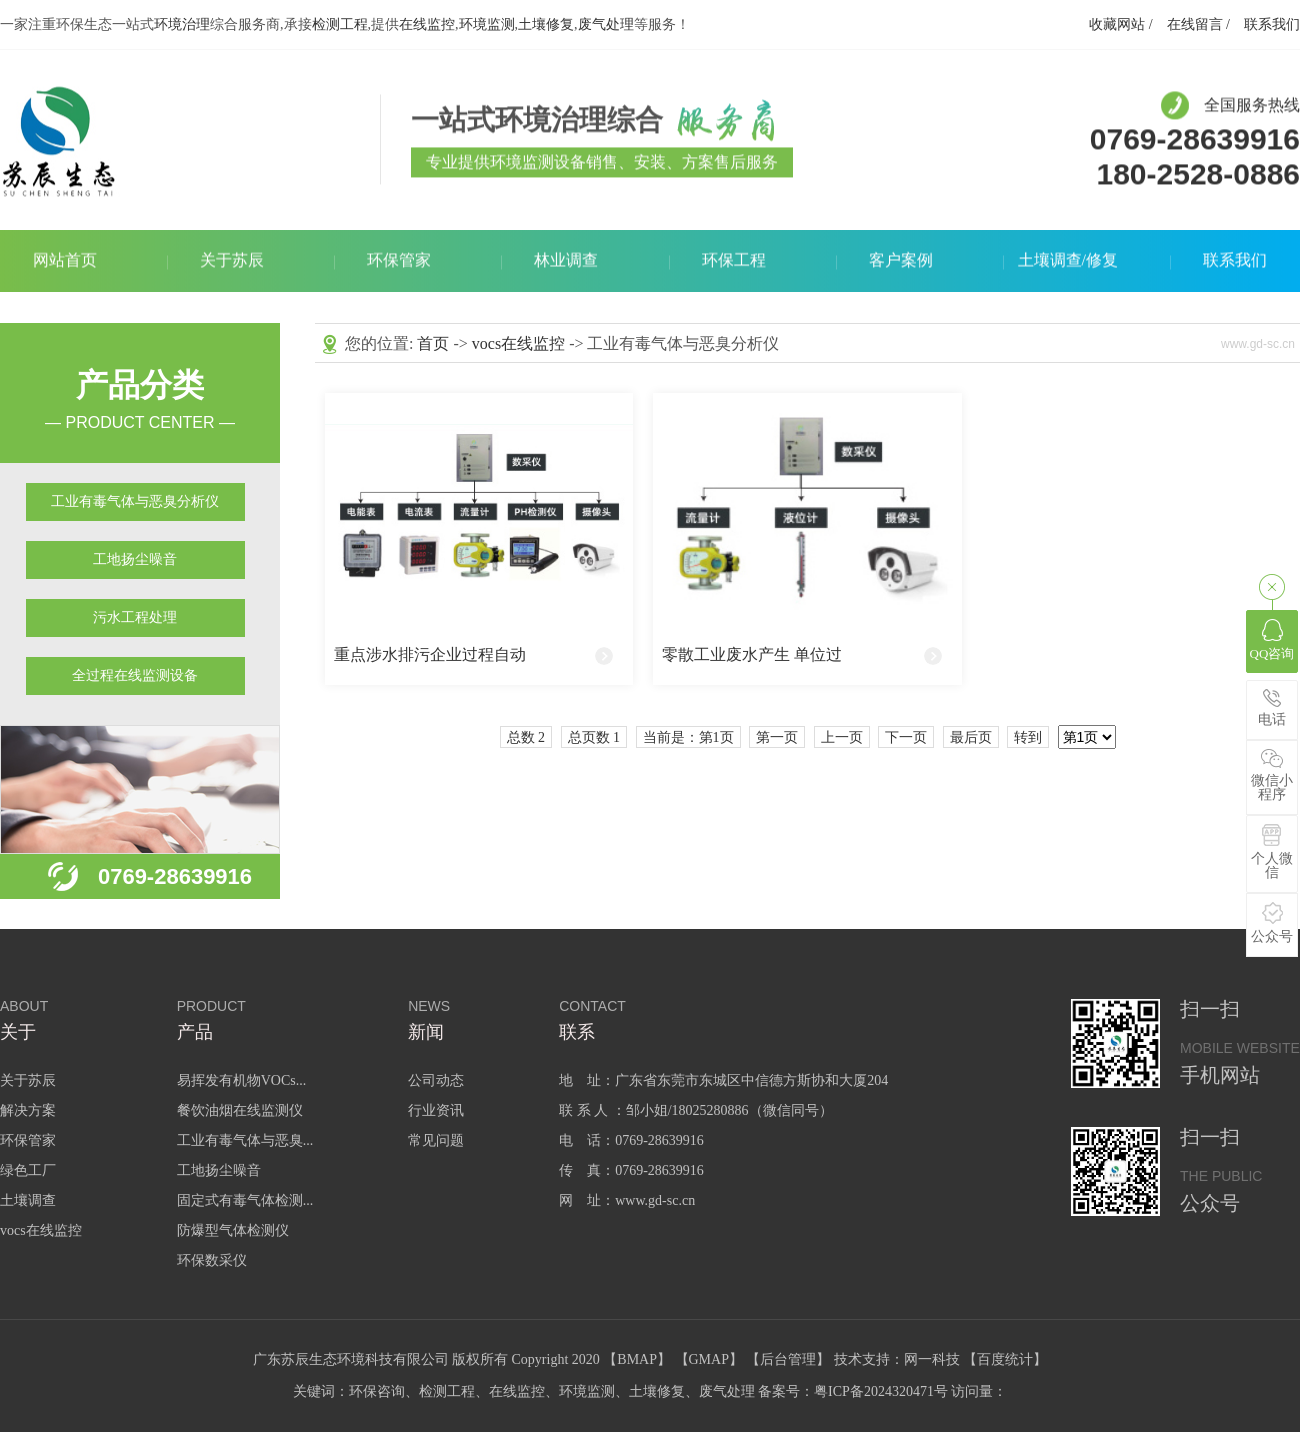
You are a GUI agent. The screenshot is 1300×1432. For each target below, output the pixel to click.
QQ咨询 (1272, 640)
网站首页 (65, 261)
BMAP (637, 1359)
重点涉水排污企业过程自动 (430, 654)
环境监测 (487, 24)
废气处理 (606, 24)
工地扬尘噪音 (135, 559)
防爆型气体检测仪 (233, 1230)
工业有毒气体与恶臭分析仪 (135, 501)
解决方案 (28, 1110)
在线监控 (427, 24)
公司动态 (436, 1080)
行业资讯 (436, 1110)
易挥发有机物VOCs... (242, 1080)
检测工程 (340, 24)
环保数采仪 (212, 1260)
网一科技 (932, 1359)
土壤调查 (28, 1200)
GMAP (709, 1359)
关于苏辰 (232, 261)
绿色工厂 (28, 1170)
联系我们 (1272, 24)
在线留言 (1195, 24)
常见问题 (436, 1140)
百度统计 (1005, 1359)
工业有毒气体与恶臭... (245, 1140)
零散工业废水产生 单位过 (752, 654)
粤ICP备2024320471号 (881, 1391)
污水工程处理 (135, 617)
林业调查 (566, 261)
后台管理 (788, 1359)
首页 (433, 343)
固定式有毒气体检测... (245, 1200)
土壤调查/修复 (1068, 261)
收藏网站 (1117, 24)
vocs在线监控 (518, 343)
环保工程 (734, 261)
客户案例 (901, 261)
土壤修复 (546, 24)
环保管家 (399, 261)
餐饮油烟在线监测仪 (240, 1110)
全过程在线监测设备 (135, 675)
